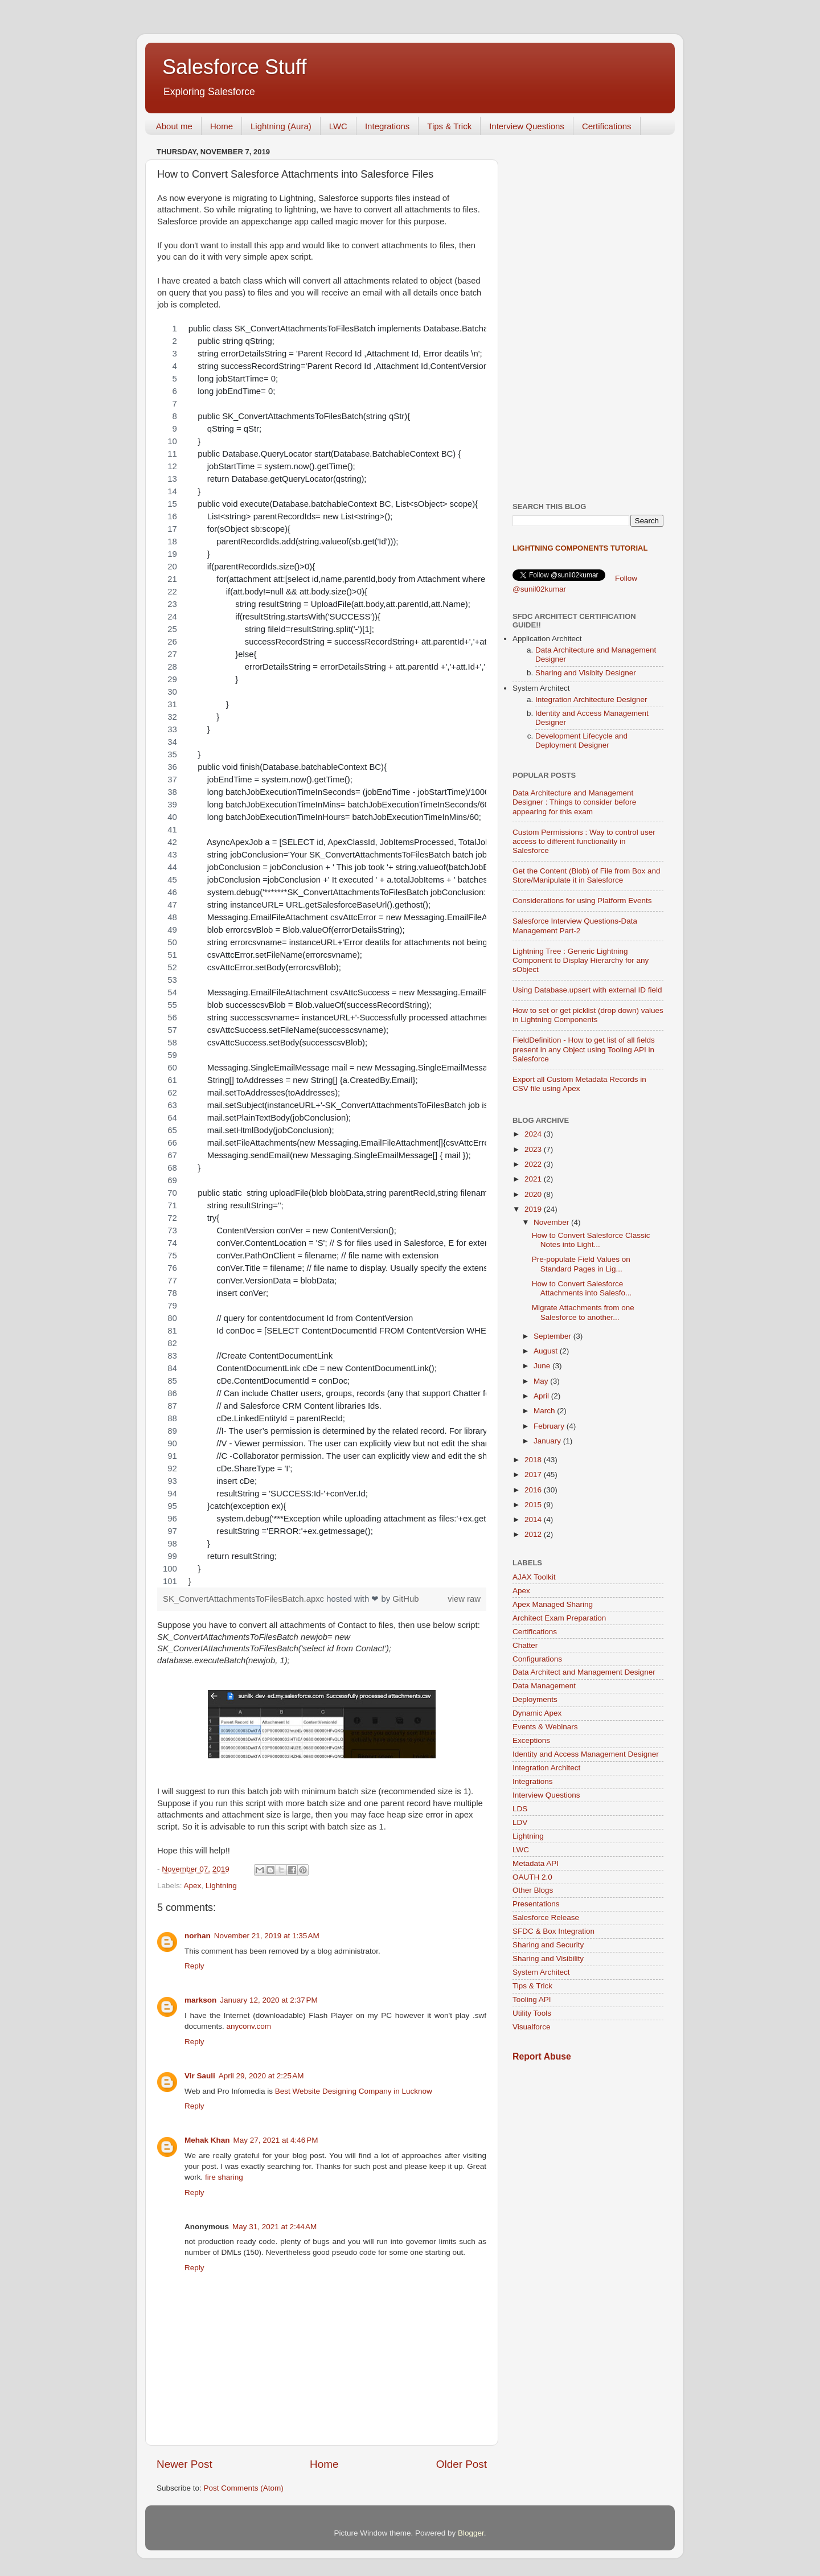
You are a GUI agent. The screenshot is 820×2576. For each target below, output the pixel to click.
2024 (534, 1134)
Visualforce (531, 2027)
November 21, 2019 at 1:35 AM (266, 1935)
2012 (534, 1534)
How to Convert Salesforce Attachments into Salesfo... (582, 1288)
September (553, 1336)
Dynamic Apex (536, 1713)
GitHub (405, 1598)
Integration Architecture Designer (591, 699)
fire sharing (224, 2177)
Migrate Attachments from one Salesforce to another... (583, 1312)
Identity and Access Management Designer (585, 1754)
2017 (534, 1474)
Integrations (387, 126)
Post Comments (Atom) (244, 2488)
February (550, 1426)
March (545, 1410)
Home (221, 126)
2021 (534, 1179)
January (548, 1441)
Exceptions (531, 1740)
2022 (534, 1164)
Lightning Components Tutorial (579, 548)
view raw (464, 1598)
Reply (194, 1966)
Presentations (536, 1904)
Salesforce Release (545, 1917)
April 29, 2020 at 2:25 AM (261, 2076)
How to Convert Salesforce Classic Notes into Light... (591, 1240)
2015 (534, 1504)
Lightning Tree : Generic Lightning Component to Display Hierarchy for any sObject (580, 960)
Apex (193, 1885)
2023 (534, 1149)
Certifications (607, 126)
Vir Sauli (199, 2076)
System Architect (541, 1972)
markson (200, 2000)
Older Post (461, 2464)
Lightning (221, 1885)
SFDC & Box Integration (553, 1931)
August (547, 1351)
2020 (534, 1194)
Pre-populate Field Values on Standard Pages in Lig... (581, 1264)
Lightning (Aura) (281, 126)
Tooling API (531, 1999)
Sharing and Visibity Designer (585, 672)
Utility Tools (531, 2013)
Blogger (471, 2533)
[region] (321, 955)
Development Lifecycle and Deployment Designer (581, 740)
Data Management (544, 1685)
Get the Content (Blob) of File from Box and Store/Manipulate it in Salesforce (586, 875)
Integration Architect (546, 1767)
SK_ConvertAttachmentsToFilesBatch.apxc (244, 1598)
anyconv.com (249, 2026)
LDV (519, 1822)
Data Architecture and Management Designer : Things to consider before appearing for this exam (574, 802)
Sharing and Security (548, 1945)
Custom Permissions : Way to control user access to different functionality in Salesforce (583, 841)
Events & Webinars (545, 1726)
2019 (534, 1209)
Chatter (525, 1645)
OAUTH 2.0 (532, 1877)
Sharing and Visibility (548, 1958)
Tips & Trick (449, 126)
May (542, 1381)
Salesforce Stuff (234, 67)
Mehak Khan (207, 2140)
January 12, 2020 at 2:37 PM (269, 2000)
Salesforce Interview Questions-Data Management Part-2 (574, 925)
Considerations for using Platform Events (582, 900)
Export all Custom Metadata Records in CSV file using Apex (579, 1084)
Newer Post (184, 2464)
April (542, 1396)
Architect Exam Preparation (559, 1618)
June (543, 1365)
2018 (534, 1459)
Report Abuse (541, 2056)
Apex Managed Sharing (552, 1604)
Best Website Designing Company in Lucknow (353, 2091)
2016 (534, 1490)
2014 (534, 1519)
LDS (519, 1808)
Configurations (537, 1659)
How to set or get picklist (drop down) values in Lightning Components (587, 1015)
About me (174, 126)
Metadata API (535, 1863)
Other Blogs (532, 1890)
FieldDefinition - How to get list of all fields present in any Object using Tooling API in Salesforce (583, 1049)
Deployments (534, 1699)
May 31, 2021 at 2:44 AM (274, 2226)
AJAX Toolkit (534, 1577)
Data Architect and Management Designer (583, 1672)
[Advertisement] (587, 314)
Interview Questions (526, 126)
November (552, 1222)
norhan (197, 1935)
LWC (338, 126)
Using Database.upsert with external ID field (587, 990)
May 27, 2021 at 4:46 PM (275, 2140)
